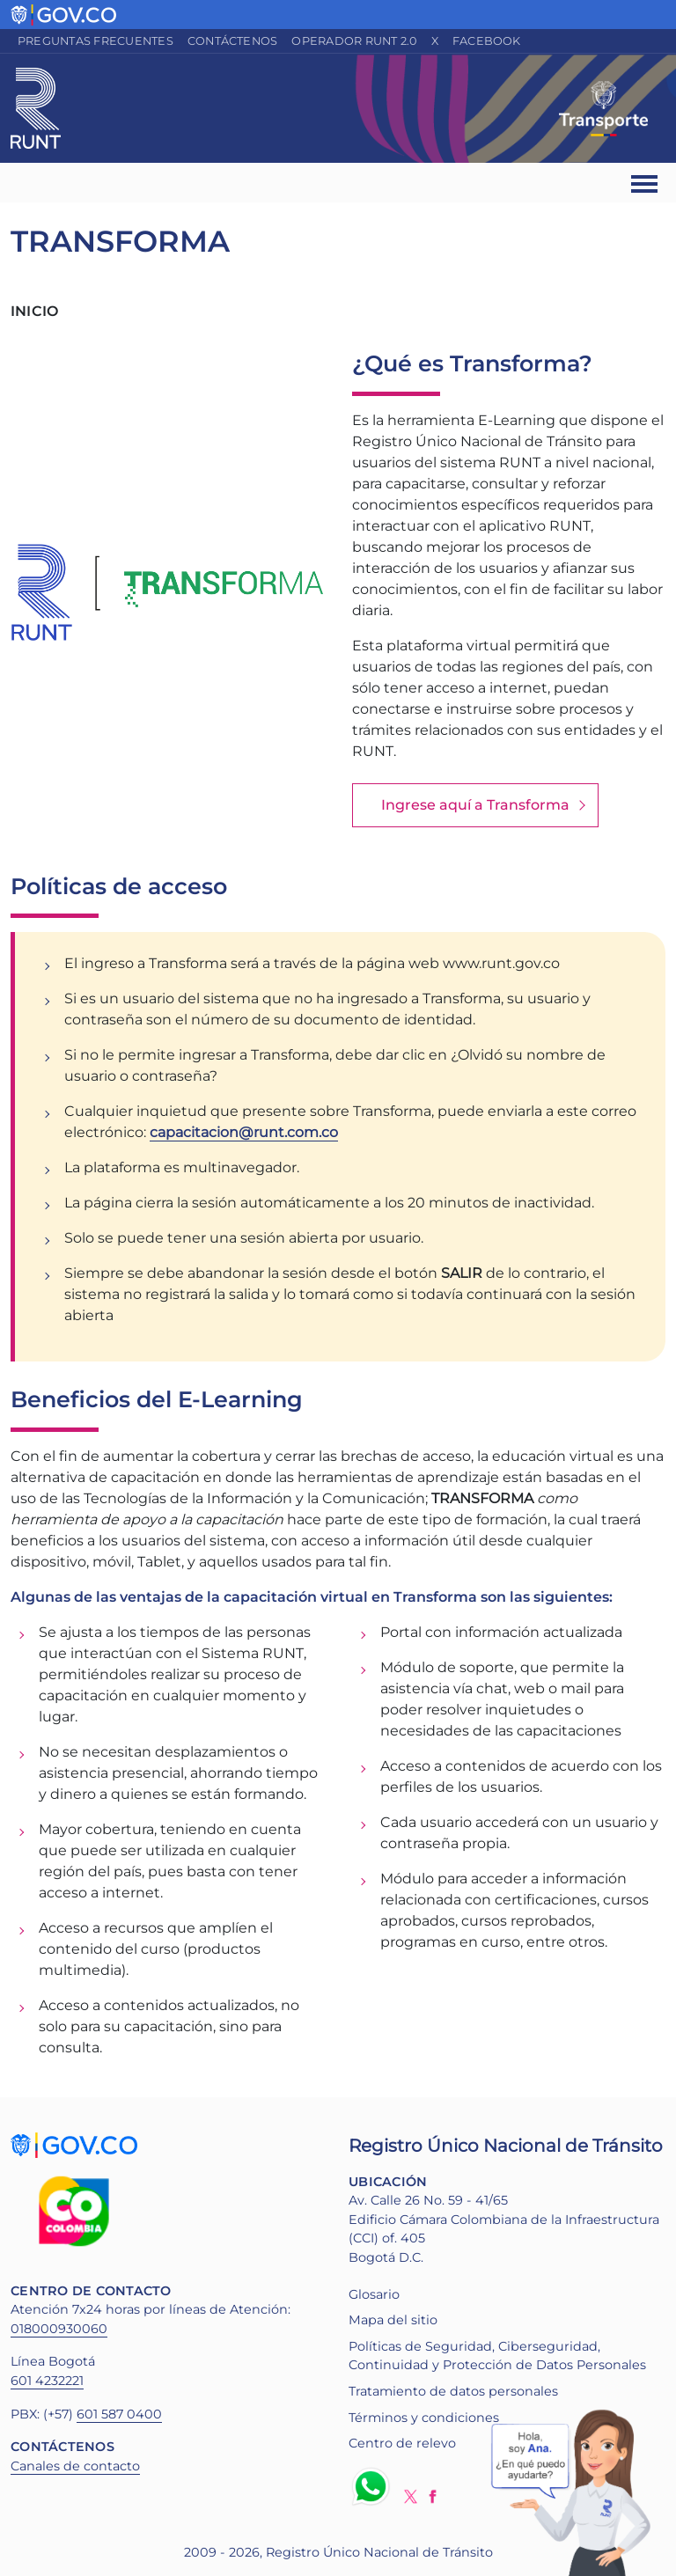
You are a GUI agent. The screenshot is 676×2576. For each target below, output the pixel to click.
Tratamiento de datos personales (453, 2391)
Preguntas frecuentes (95, 41)
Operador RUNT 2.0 (353, 41)
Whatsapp (374, 2486)
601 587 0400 (119, 2414)
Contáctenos (232, 41)
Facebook (486, 41)
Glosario (374, 2294)
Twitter (411, 2496)
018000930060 (59, 2329)
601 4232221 (47, 2381)
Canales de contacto (75, 2466)
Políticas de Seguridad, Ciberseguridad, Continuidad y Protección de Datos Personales (497, 2356)
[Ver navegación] (645, 182)
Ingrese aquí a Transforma (475, 804)
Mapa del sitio (393, 2320)
